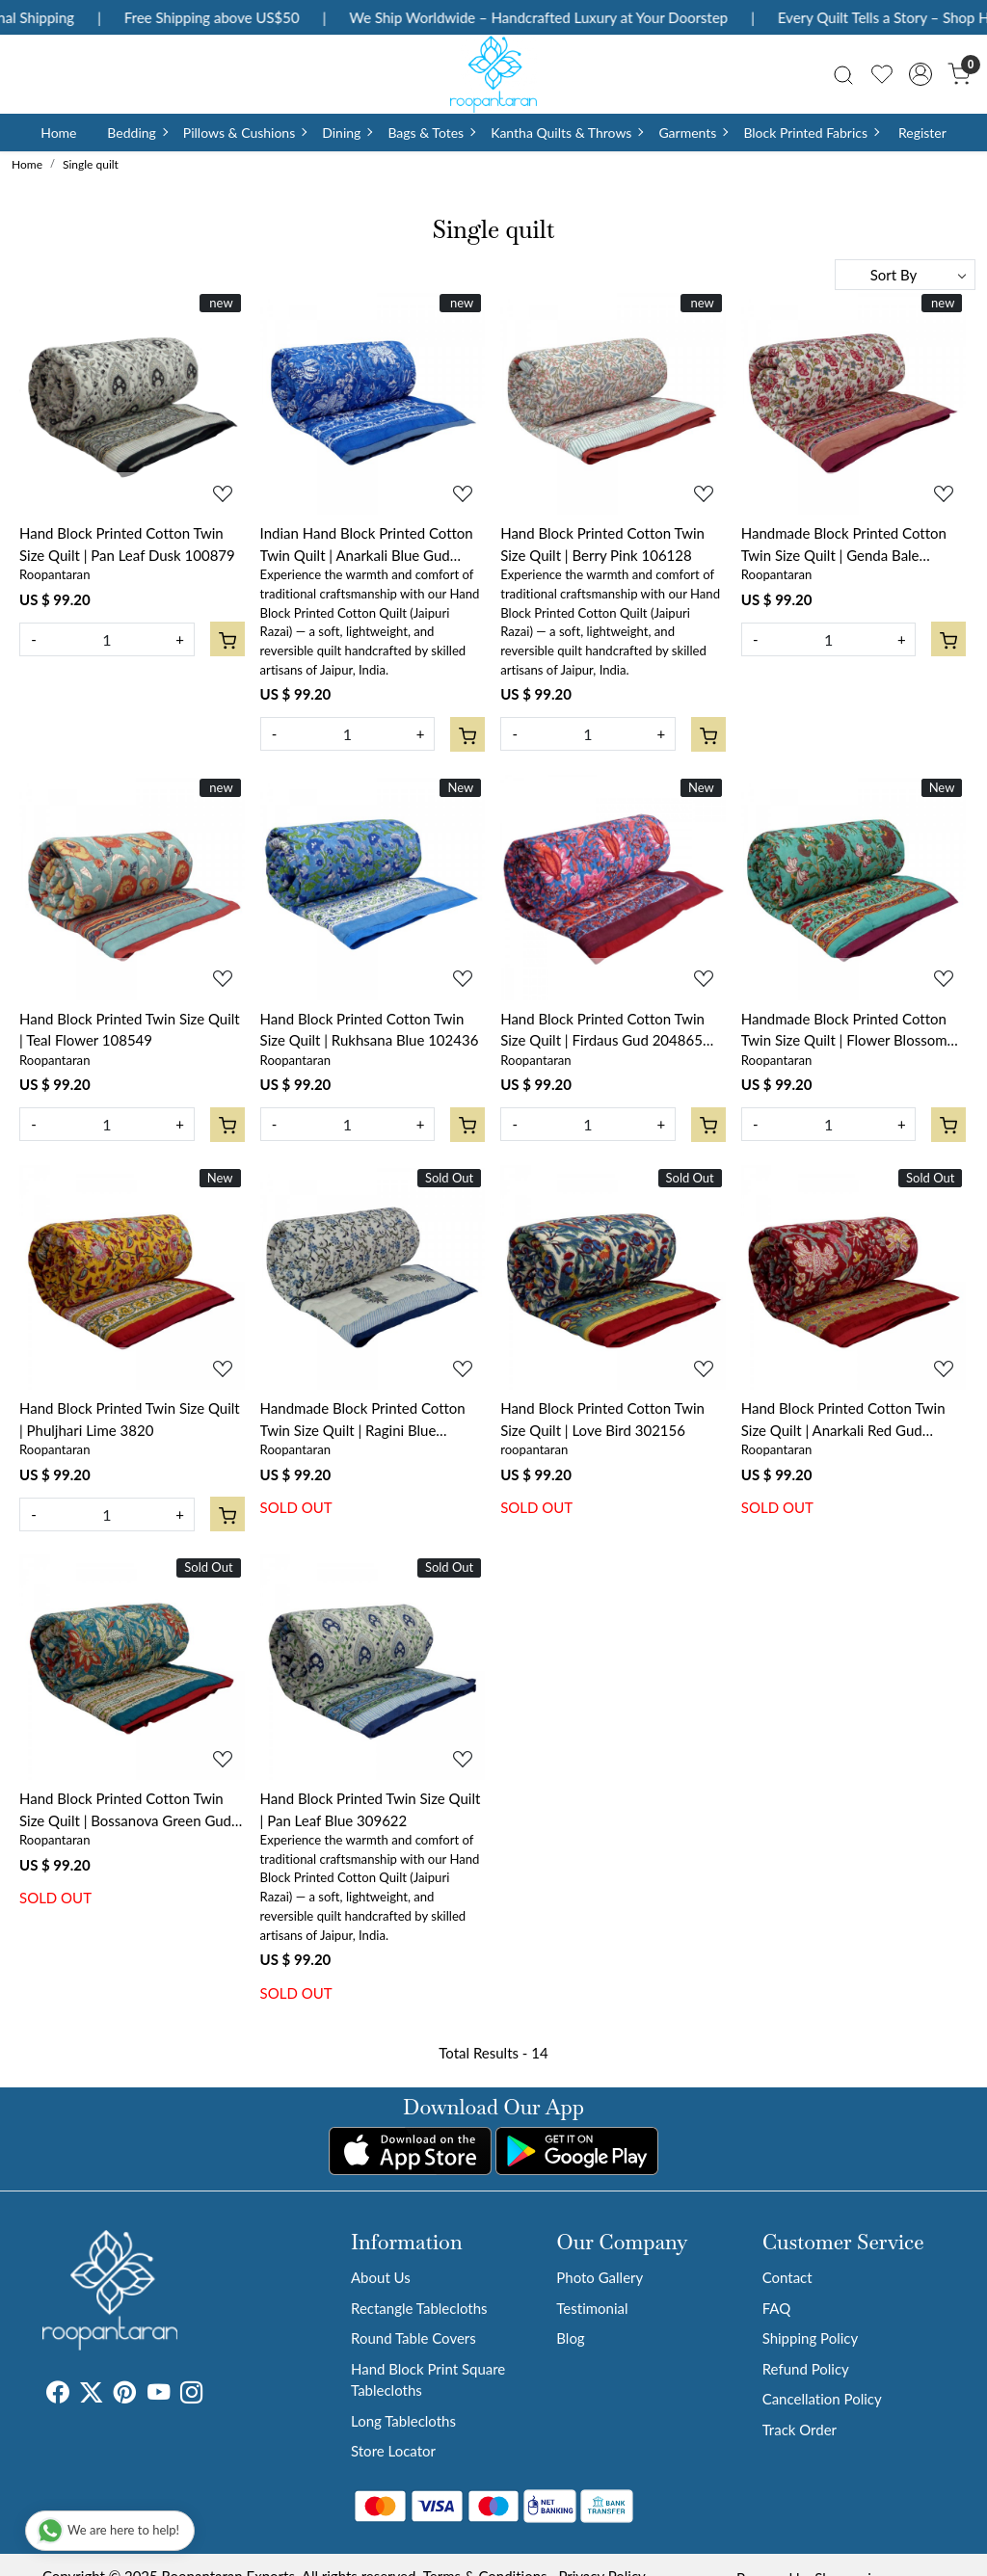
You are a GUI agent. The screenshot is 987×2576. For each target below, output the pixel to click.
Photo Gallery (599, 2277)
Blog (570, 2338)
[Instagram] (191, 2394)
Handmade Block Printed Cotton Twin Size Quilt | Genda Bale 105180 (844, 545)
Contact (787, 2277)
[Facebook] (57, 2394)
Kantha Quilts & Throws (566, 132)
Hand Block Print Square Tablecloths (428, 2380)
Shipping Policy (810, 2338)
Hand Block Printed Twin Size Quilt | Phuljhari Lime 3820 (129, 1419)
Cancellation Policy (822, 2398)
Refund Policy (805, 2368)
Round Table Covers (413, 2338)
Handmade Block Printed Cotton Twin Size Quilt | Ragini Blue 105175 (363, 1420)
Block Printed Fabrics (810, 132)
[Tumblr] (214, 2394)
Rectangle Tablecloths (419, 2308)
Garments (692, 132)
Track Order (799, 2429)
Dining (346, 132)
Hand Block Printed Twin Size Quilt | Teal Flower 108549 (129, 1029)
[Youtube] (158, 2394)
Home (58, 132)
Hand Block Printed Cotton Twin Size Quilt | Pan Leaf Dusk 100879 (127, 544)
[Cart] (227, 639)
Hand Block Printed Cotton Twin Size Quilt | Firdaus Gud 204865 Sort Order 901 (602, 1030)
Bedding (136, 132)
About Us (381, 2277)
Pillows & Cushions (244, 132)
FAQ (776, 2308)
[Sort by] (905, 274)
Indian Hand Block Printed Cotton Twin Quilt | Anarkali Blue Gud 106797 (366, 545)
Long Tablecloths (403, 2421)
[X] (91, 2394)
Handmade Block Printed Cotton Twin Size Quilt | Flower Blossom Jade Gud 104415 (844, 1030)
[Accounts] (920, 74)
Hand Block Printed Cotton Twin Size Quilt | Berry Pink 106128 (602, 544)
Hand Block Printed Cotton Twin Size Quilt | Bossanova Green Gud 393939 (125, 1810)
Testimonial (591, 2308)
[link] (843, 74)
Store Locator (393, 2450)
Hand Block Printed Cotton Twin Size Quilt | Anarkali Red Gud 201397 (843, 1420)
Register (922, 132)
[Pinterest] (125, 2394)
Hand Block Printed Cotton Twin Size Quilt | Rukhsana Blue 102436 (369, 1029)
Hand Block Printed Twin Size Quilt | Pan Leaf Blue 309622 (370, 1809)
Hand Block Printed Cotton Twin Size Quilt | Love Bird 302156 (602, 1419)
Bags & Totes (430, 132)
